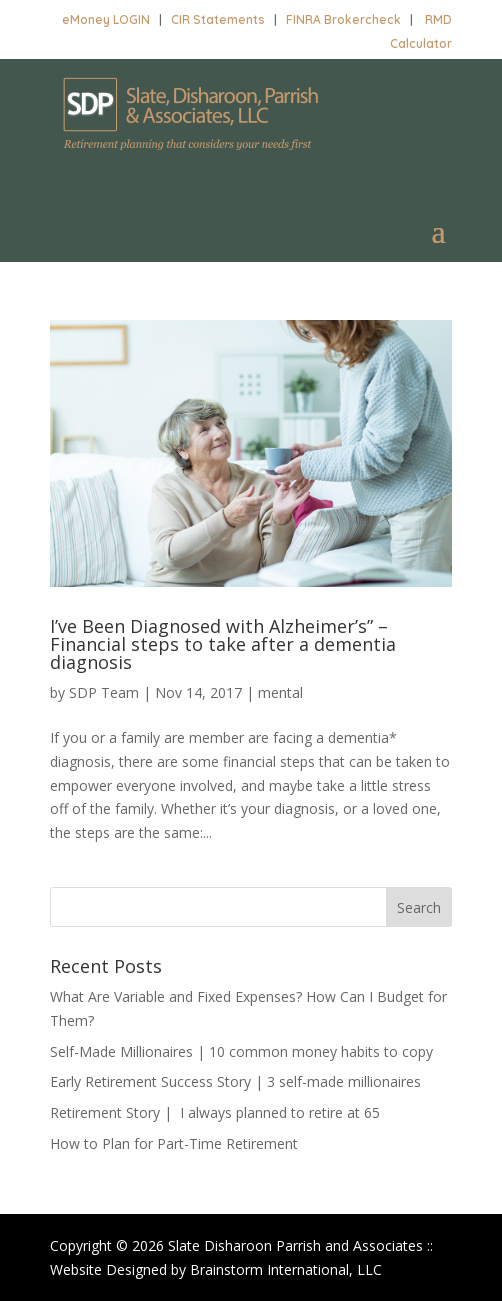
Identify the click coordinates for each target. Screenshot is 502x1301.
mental (280, 692)
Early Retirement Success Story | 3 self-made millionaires (235, 1081)
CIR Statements (218, 19)
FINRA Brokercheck (343, 19)
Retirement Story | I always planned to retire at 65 (215, 1112)
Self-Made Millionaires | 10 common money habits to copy (241, 1051)
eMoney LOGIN (106, 19)
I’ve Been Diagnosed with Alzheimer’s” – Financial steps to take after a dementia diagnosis (223, 644)
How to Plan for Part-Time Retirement (174, 1143)
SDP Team (104, 692)
